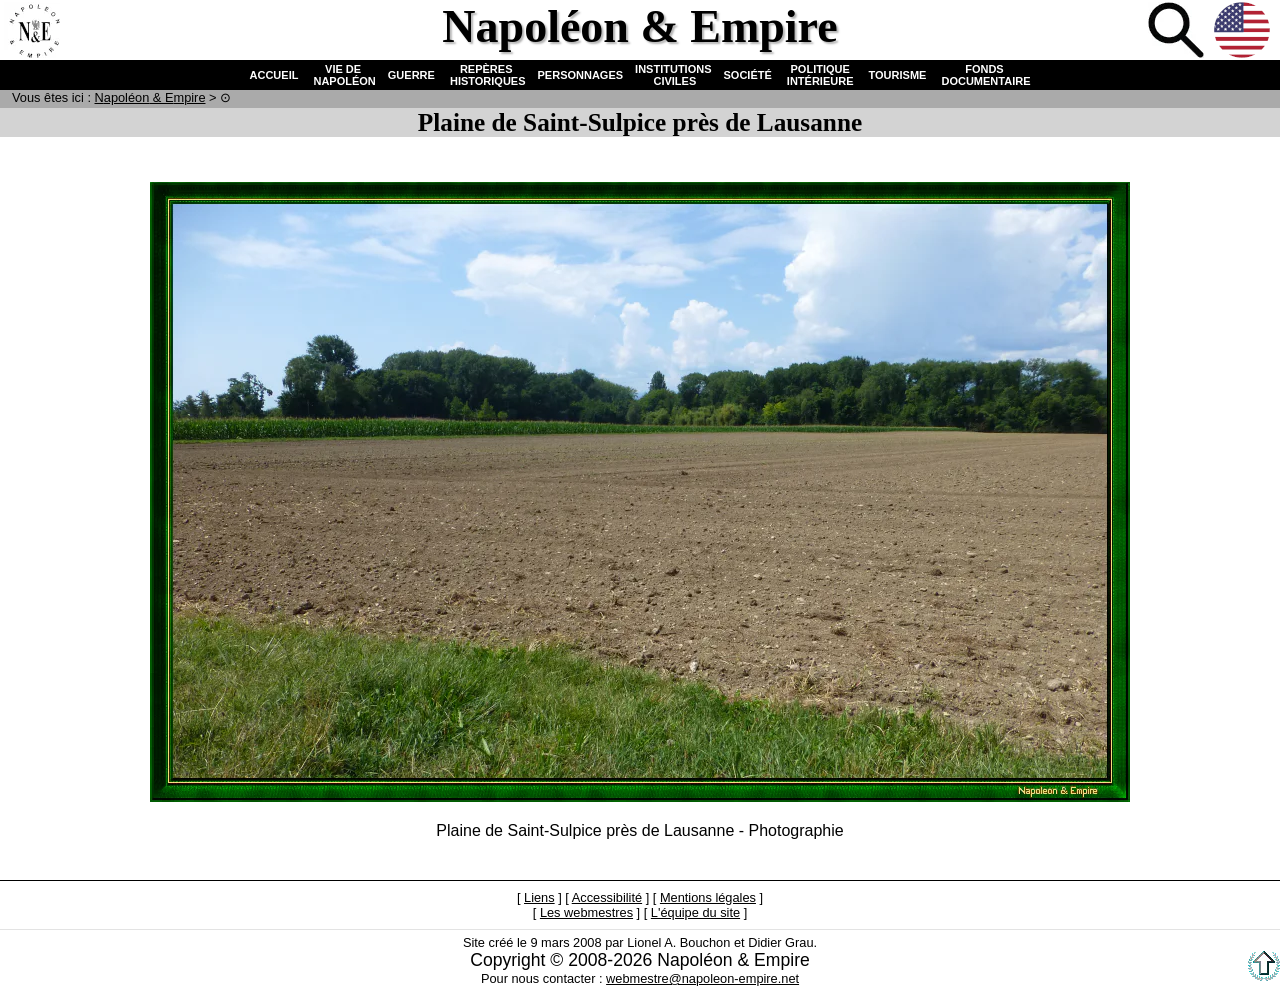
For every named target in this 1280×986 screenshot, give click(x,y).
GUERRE (411, 75)
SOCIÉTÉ (748, 75)
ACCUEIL (274, 75)
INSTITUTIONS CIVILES (673, 75)
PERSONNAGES (581, 75)
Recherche (1178, 32)
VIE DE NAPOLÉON (342, 75)
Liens (539, 897)
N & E (150, 97)
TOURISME (898, 75)
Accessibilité (607, 897)
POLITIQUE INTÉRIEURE (820, 75)
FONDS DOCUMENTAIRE (984, 75)
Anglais (1244, 32)
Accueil (34, 32)
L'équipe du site (695, 912)
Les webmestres (586, 912)
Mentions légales (708, 897)
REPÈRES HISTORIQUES (486, 75)
